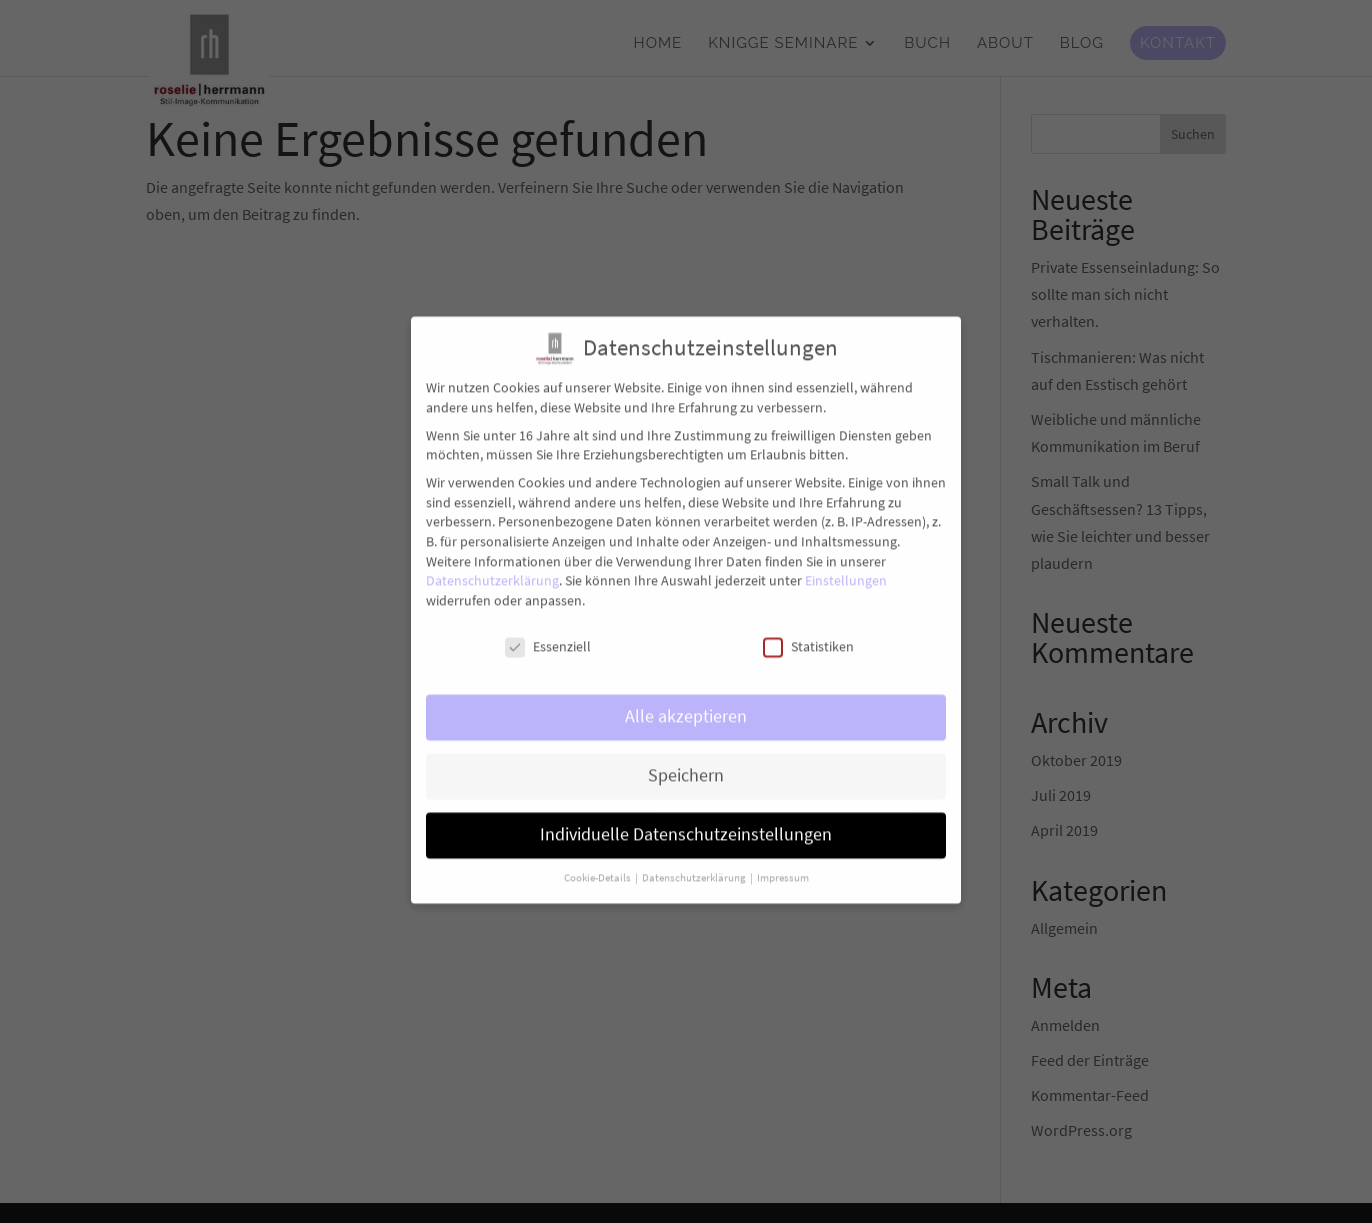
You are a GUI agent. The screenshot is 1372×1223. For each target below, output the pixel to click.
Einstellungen (846, 568)
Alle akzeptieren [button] (686, 704)
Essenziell (548, 633)
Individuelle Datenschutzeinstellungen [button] (686, 822)
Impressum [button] (783, 865)
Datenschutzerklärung (492, 568)
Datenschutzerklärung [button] (695, 865)
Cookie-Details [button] (598, 865)
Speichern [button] (686, 763)
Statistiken (808, 633)
